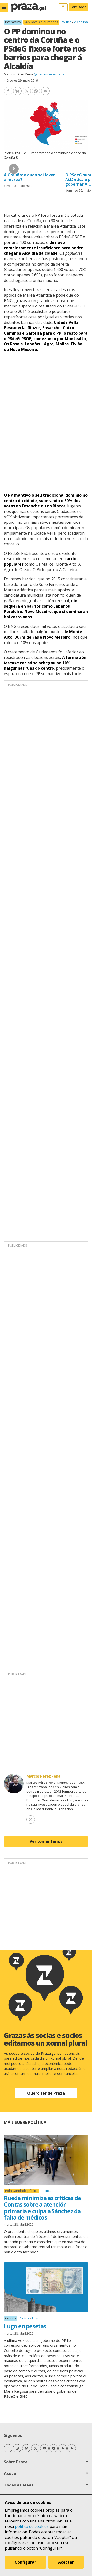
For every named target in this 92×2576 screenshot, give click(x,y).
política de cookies (32, 2526)
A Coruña (81, 22)
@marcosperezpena (49, 74)
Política (66, 22)
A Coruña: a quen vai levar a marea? (29, 177)
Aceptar (66, 2562)
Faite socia (78, 7)
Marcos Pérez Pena (18, 74)
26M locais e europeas (41, 22)
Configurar (25, 2562)
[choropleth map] (46, 421)
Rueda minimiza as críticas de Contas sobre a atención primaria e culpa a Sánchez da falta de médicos (42, 2207)
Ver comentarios (46, 1841)
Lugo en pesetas (25, 2326)
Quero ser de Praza (46, 2093)
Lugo (35, 2318)
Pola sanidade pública (21, 2191)
